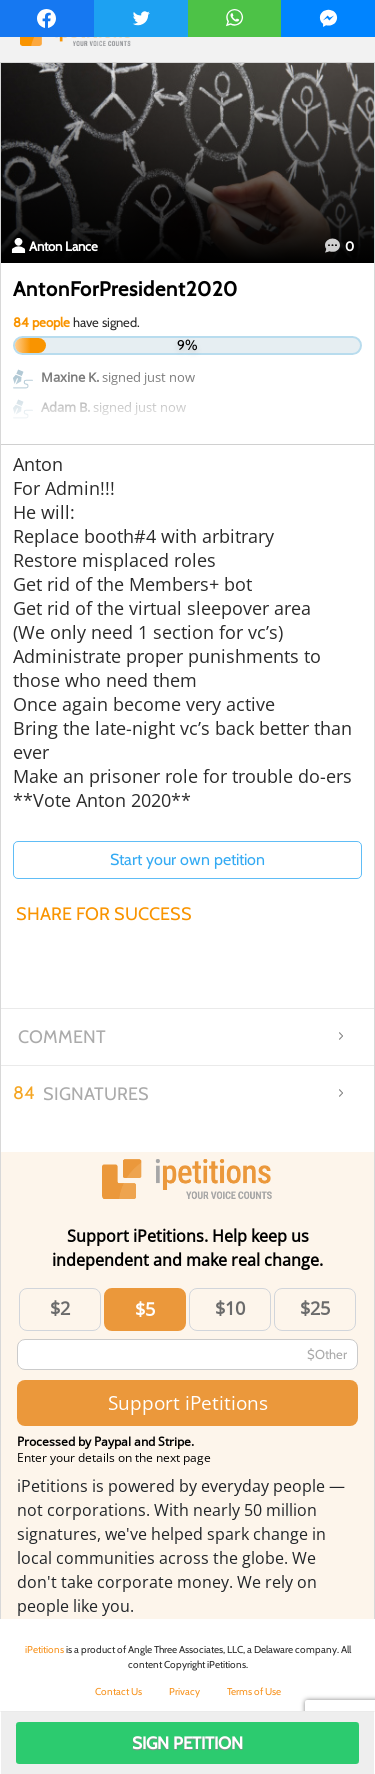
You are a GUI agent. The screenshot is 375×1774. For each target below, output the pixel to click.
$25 (315, 1308)
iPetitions (44, 1649)
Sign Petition (187, 1743)
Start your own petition (187, 859)
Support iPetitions (188, 1402)
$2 (60, 1308)
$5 (145, 1309)
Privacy (184, 1691)
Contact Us (118, 1691)
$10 (230, 1308)
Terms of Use (254, 1691)
